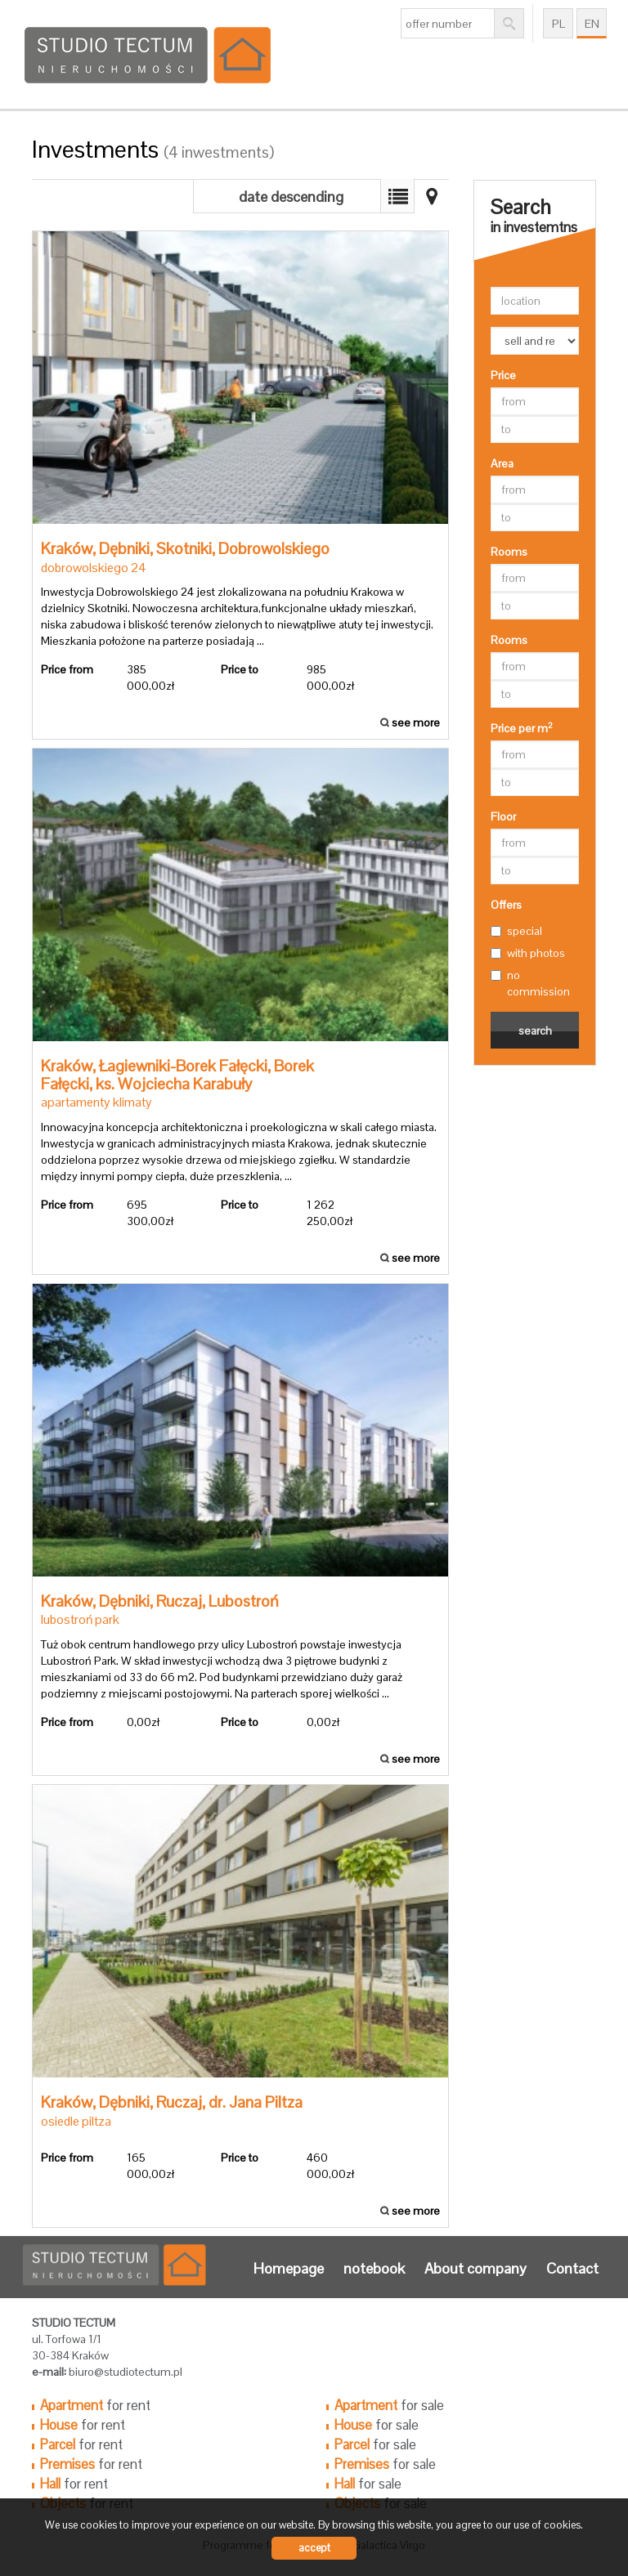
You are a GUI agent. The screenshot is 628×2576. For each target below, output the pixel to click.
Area (502, 463)
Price (503, 375)
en (592, 23)
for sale (389, 2405)
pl (558, 23)
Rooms (509, 551)
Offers (506, 904)
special (516, 931)
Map (397, 196)
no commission (530, 983)
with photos (528, 953)
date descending (291, 196)
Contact (572, 2268)
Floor (503, 816)
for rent (95, 2405)
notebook (374, 2268)
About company (475, 2268)
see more (240, 485)
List (432, 196)
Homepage (288, 2268)
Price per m (522, 728)
